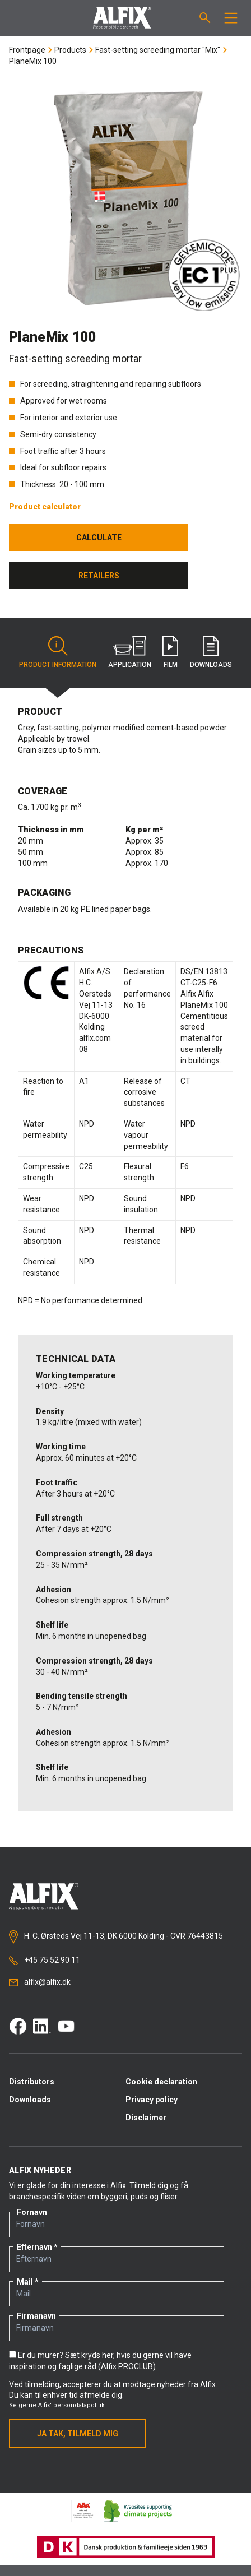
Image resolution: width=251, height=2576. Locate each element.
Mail (25, 2281)
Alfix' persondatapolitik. (72, 2405)
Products (70, 49)
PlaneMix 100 (33, 61)
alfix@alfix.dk (40, 1981)
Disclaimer (145, 2117)
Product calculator (45, 506)
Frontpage (27, 49)
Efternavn (34, 2247)
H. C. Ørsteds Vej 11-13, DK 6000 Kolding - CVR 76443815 (116, 1936)
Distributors (31, 2081)
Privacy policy (151, 2099)
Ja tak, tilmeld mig (77, 2433)
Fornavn (32, 2212)
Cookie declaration (161, 2081)
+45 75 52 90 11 (44, 1960)
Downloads (30, 2099)
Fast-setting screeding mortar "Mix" (157, 49)
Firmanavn (36, 2315)
